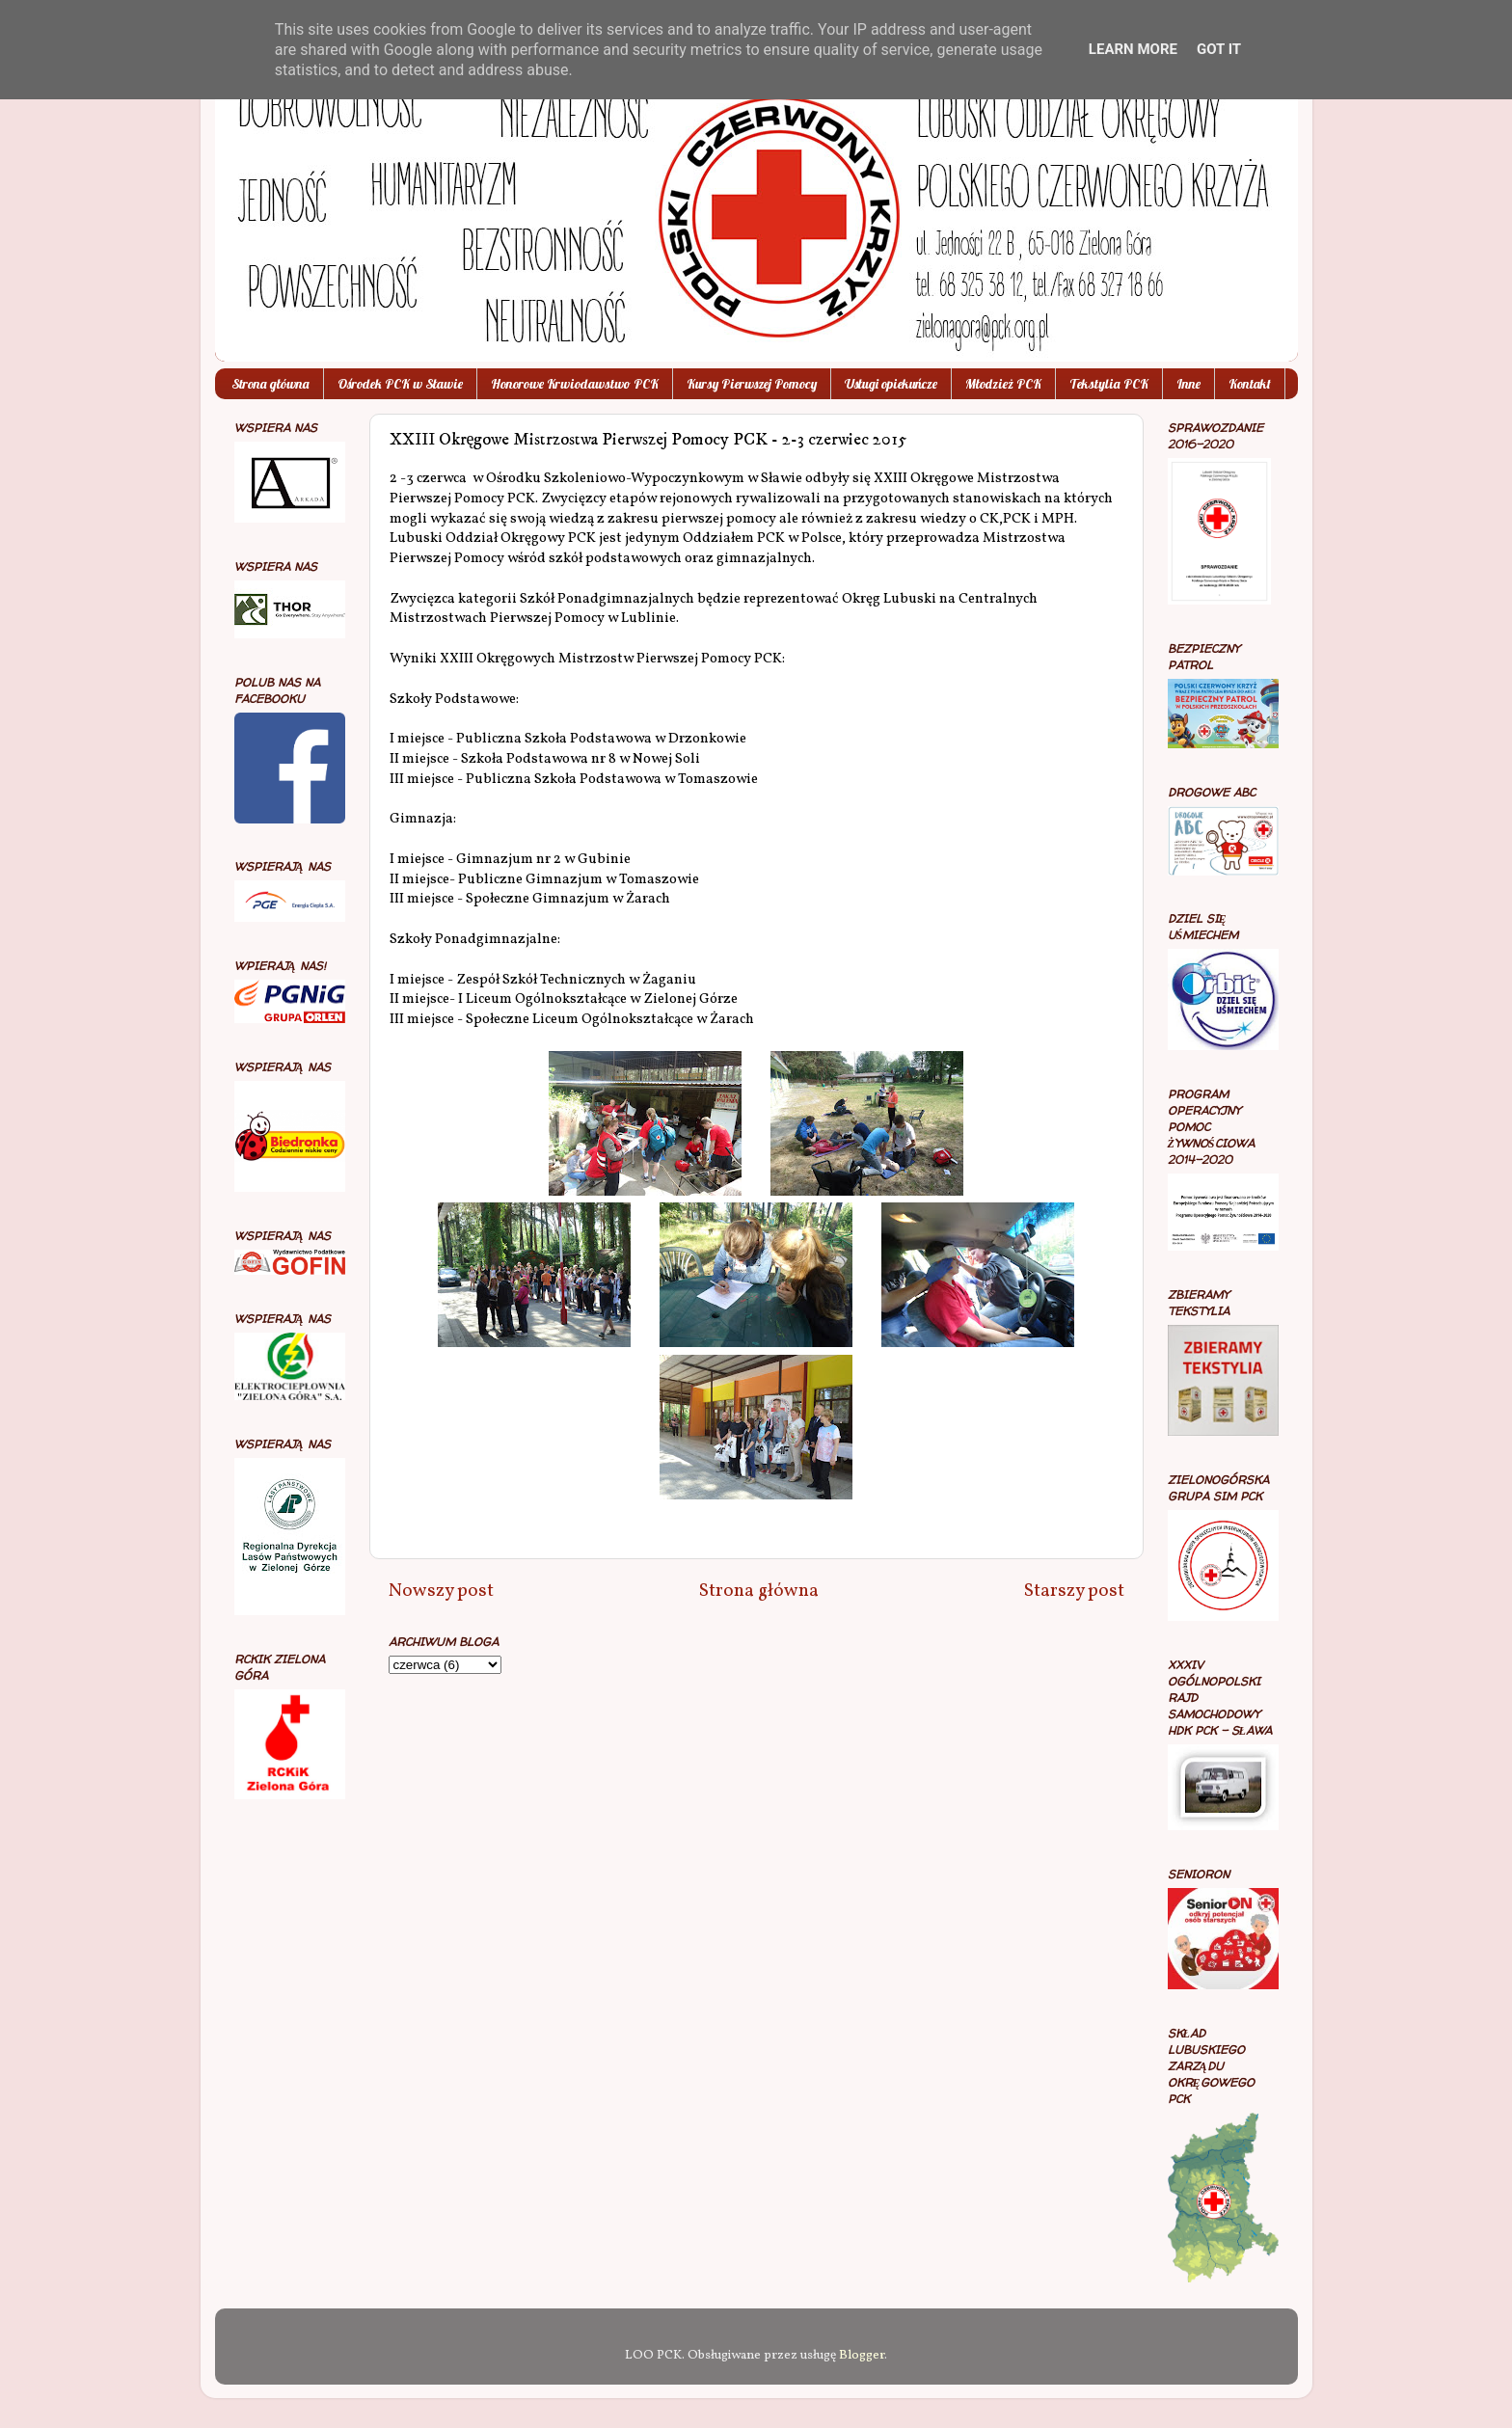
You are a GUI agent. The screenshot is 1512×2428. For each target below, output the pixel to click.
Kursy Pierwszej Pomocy (752, 383)
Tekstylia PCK (1108, 383)
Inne (1188, 383)
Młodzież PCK (1003, 383)
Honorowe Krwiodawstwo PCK (575, 383)
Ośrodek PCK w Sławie (400, 383)
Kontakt (1249, 383)
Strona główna (270, 383)
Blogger (861, 2355)
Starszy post (1074, 1591)
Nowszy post (441, 1591)
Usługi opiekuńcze (891, 383)
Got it (1219, 49)
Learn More (1133, 49)
